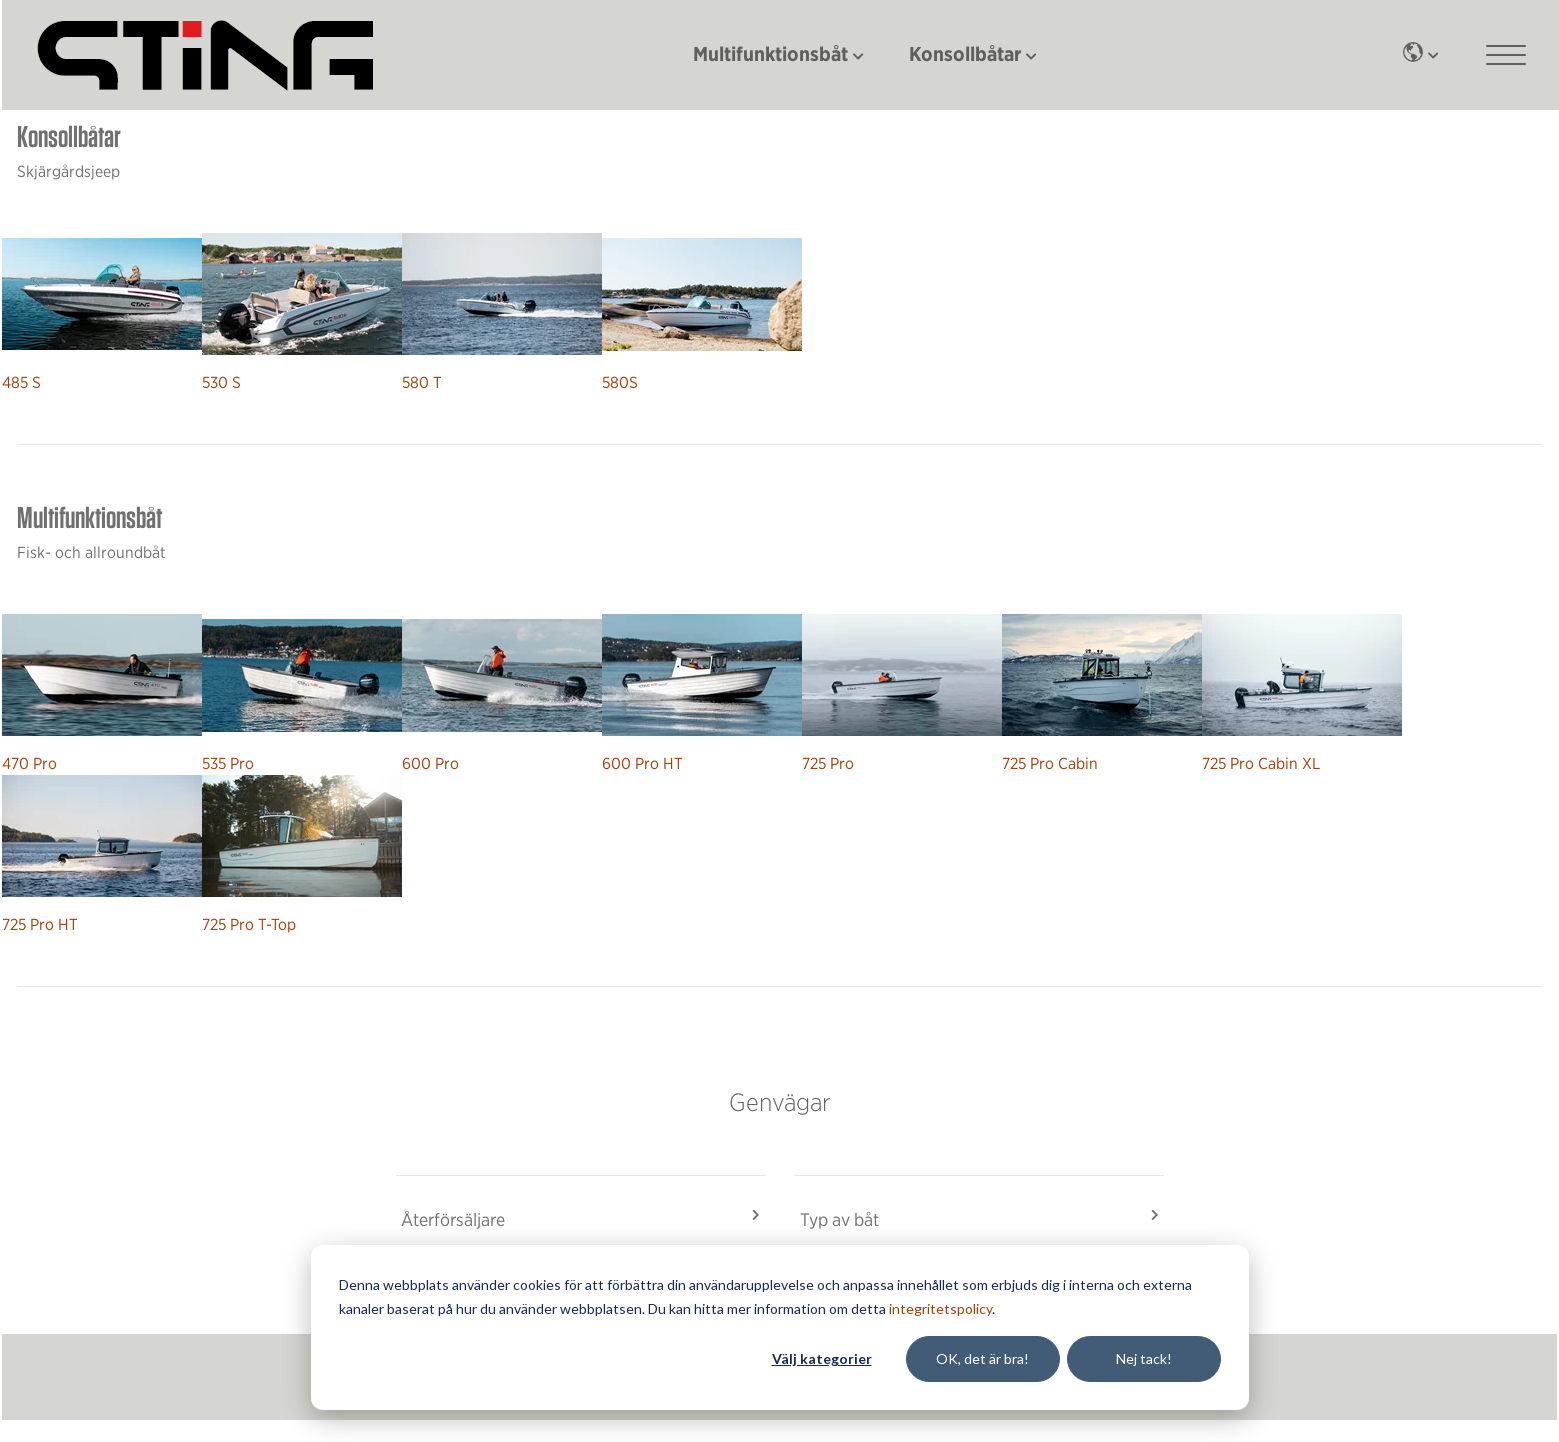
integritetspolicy (940, 1308)
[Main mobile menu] (1506, 55)
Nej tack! (1144, 1358)
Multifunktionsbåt (770, 53)
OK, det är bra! (982, 1358)
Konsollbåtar (965, 53)
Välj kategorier (822, 1358)
